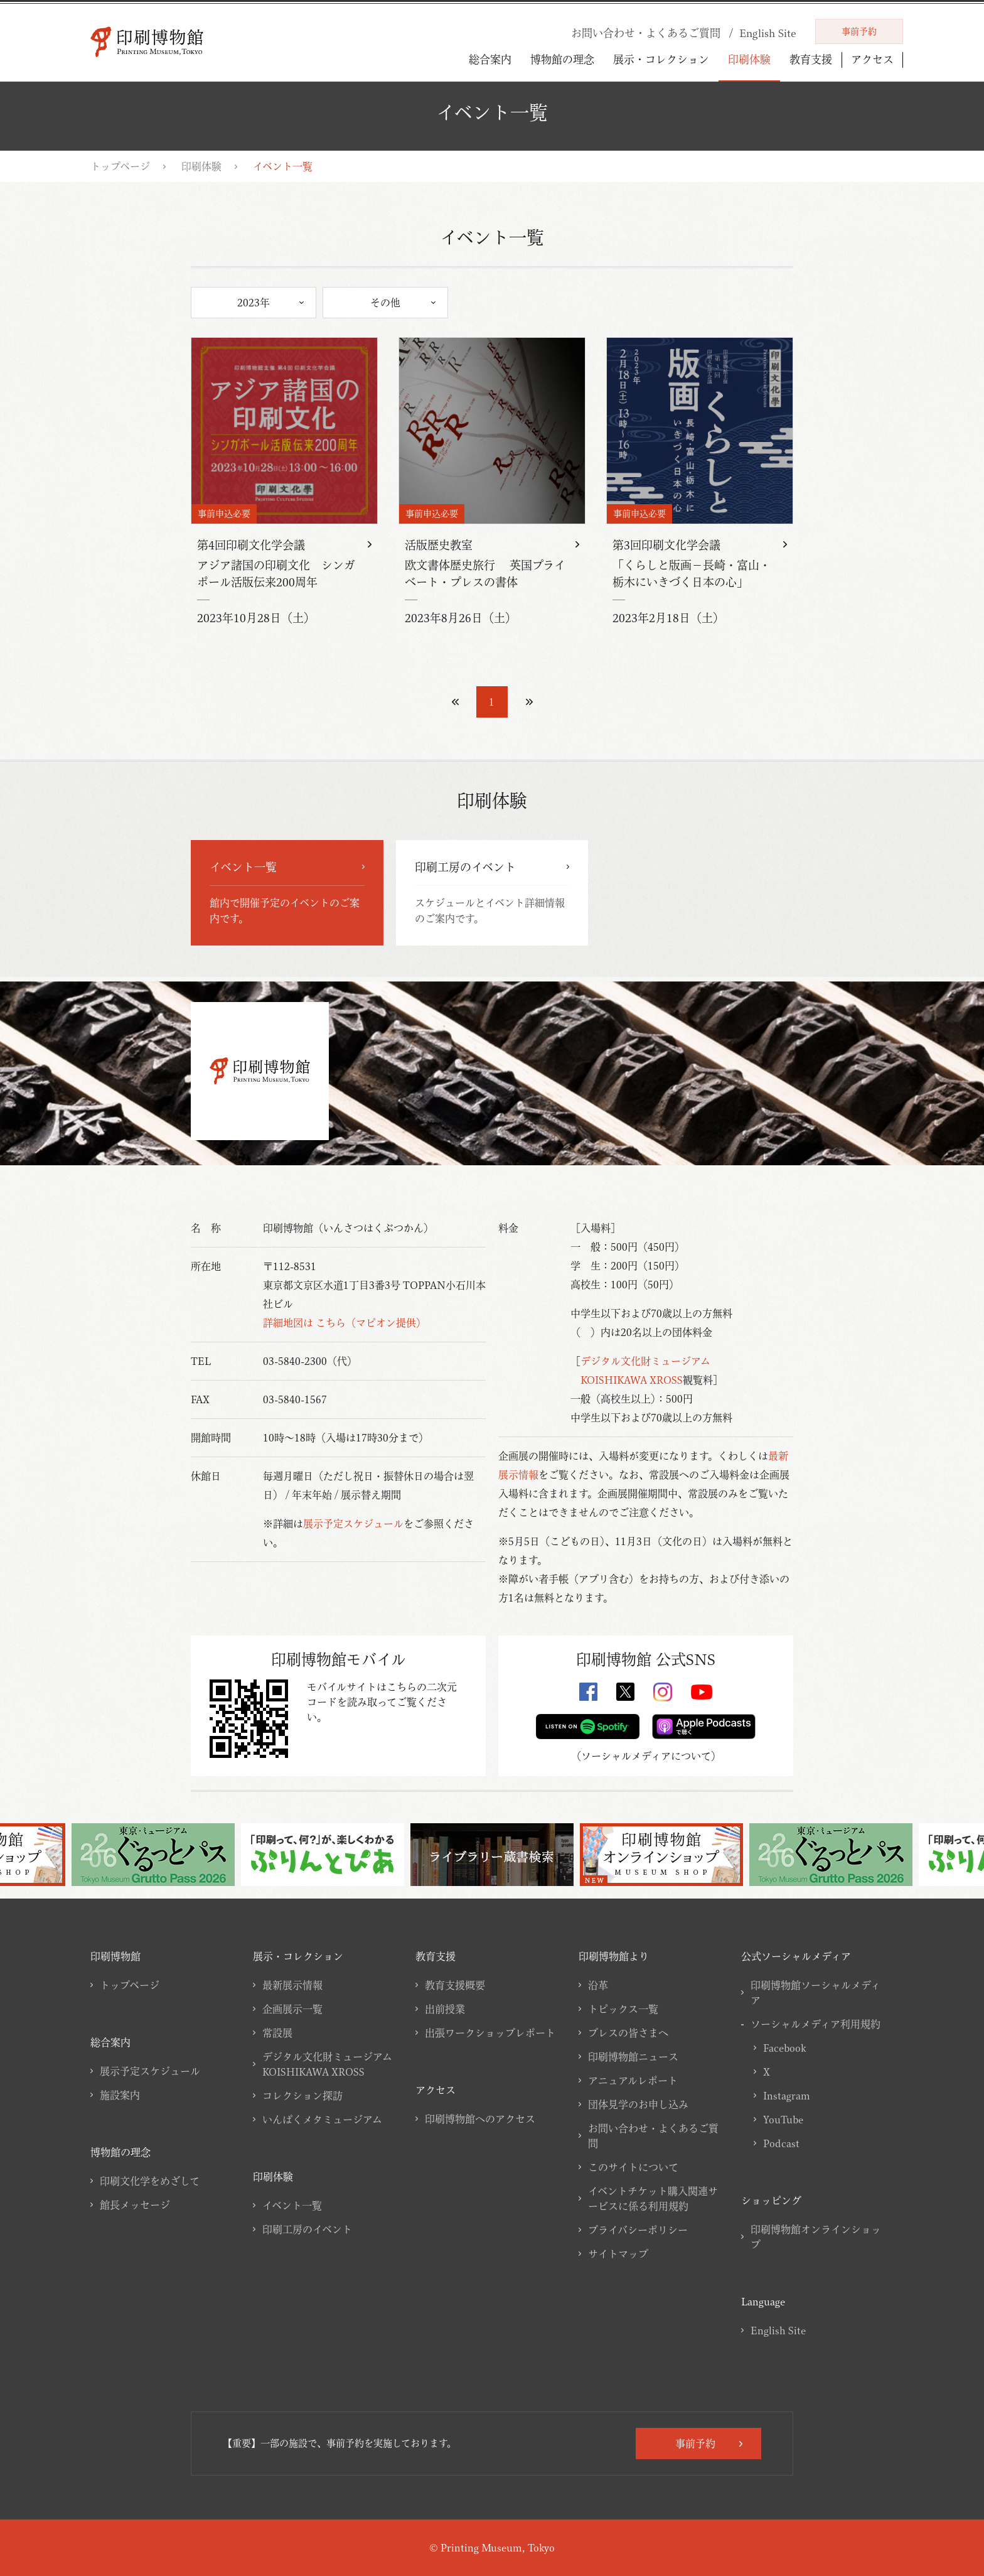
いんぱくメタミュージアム (322, 2120)
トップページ (120, 166)
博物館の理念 (562, 59)
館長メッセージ (135, 2205)
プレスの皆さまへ (628, 2033)
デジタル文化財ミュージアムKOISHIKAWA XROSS (327, 2064)
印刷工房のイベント (307, 2229)
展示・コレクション (661, 59)
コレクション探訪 (302, 2096)
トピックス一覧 (623, 2009)
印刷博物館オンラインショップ (816, 2237)
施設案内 (120, 2095)
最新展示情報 (292, 1985)
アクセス (872, 59)
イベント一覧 (292, 2206)
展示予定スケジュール (353, 1524)
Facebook (784, 2048)
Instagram (786, 2096)
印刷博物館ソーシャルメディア (815, 1992)
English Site (778, 2330)
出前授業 (445, 2009)
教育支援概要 (455, 1985)
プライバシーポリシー (638, 2230)
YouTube (783, 2120)
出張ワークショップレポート (490, 2033)
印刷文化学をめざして (150, 2181)
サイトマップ (618, 2254)
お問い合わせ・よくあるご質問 (653, 2135)
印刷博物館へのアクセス (480, 2119)
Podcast (781, 2143)
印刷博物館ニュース (633, 2057)
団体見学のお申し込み (638, 2104)
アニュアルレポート (633, 2081)
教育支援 (810, 59)
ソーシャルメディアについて (646, 1756)
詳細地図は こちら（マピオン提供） (344, 1323)
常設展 (277, 2033)
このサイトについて (633, 2167)
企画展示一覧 (292, 2009)
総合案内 (490, 59)
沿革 (598, 1985)
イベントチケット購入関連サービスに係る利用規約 (653, 2198)
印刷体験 (749, 59)
